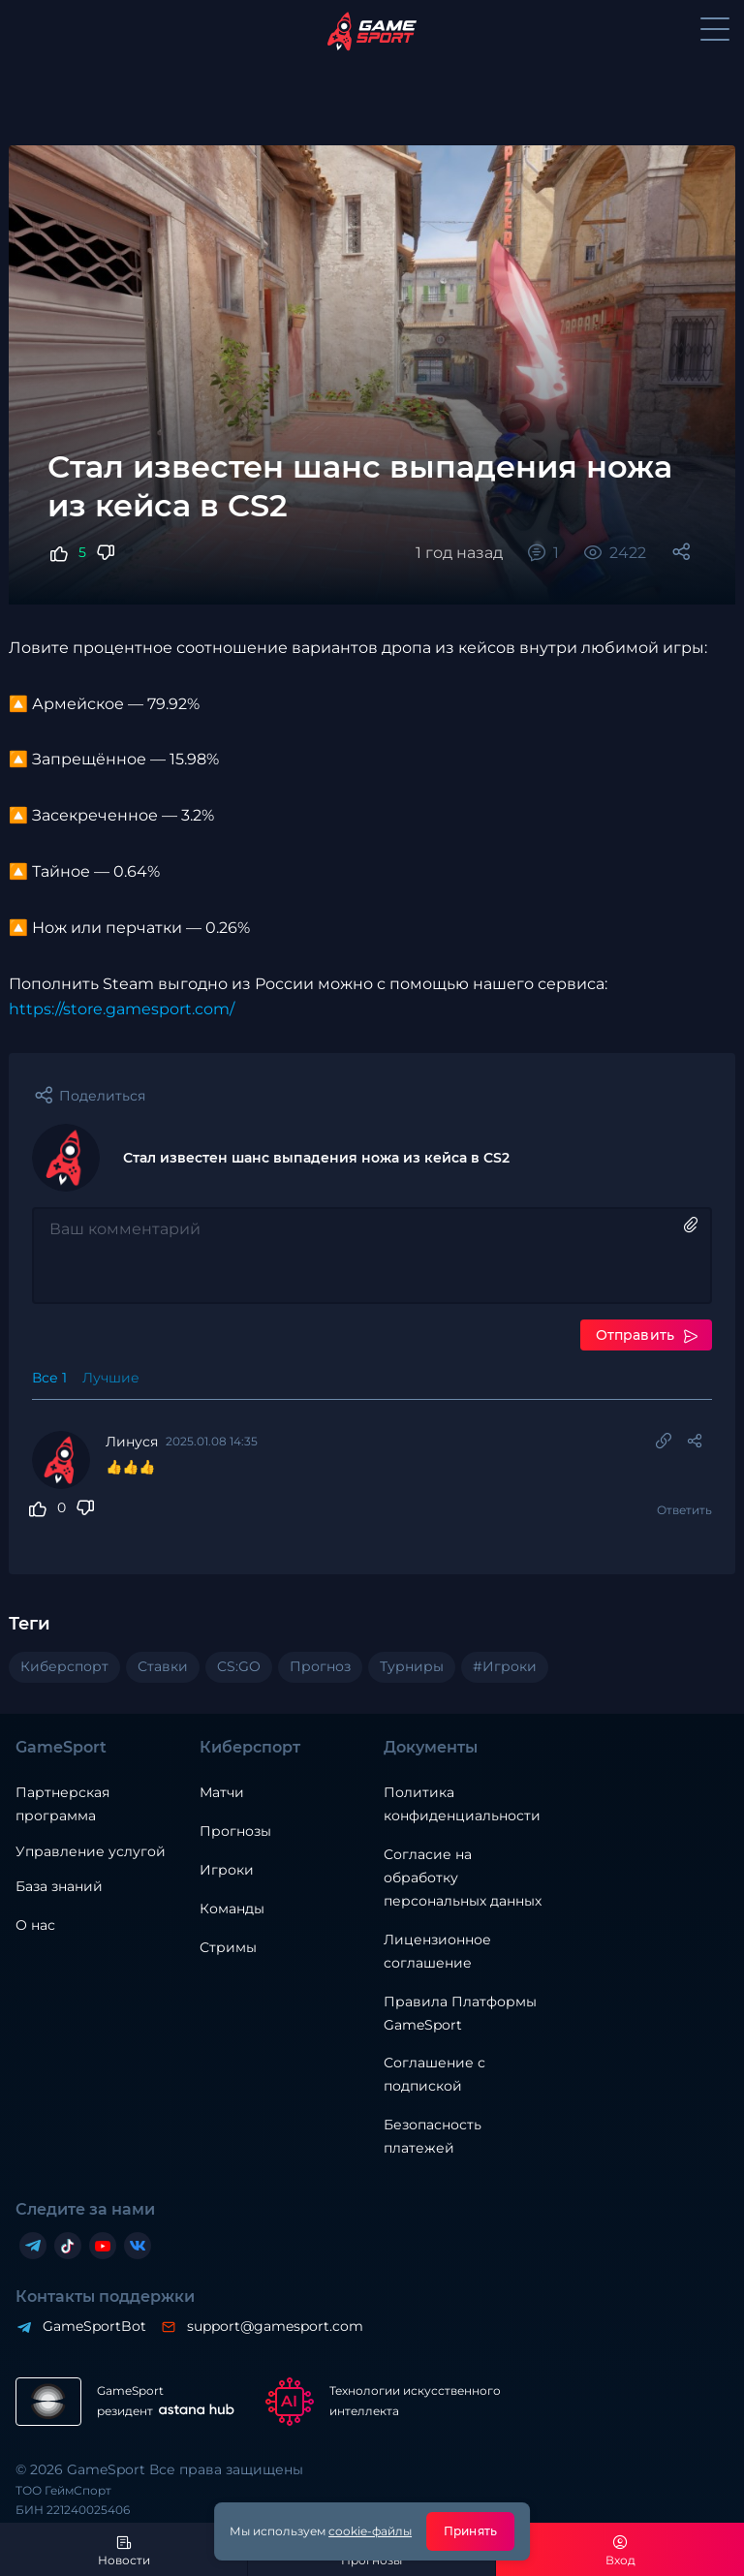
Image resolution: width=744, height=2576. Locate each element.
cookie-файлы (370, 2531)
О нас (35, 1925)
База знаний (59, 1886)
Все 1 (49, 1377)
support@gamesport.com (274, 2326)
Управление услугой (91, 1852)
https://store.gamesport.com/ (121, 1009)
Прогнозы (235, 1831)
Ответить (684, 1510)
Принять (470, 2531)
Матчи (222, 1792)
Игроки (227, 1869)
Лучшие (111, 1377)
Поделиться (102, 1095)
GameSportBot (93, 2326)
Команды (232, 1908)
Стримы (228, 1947)
